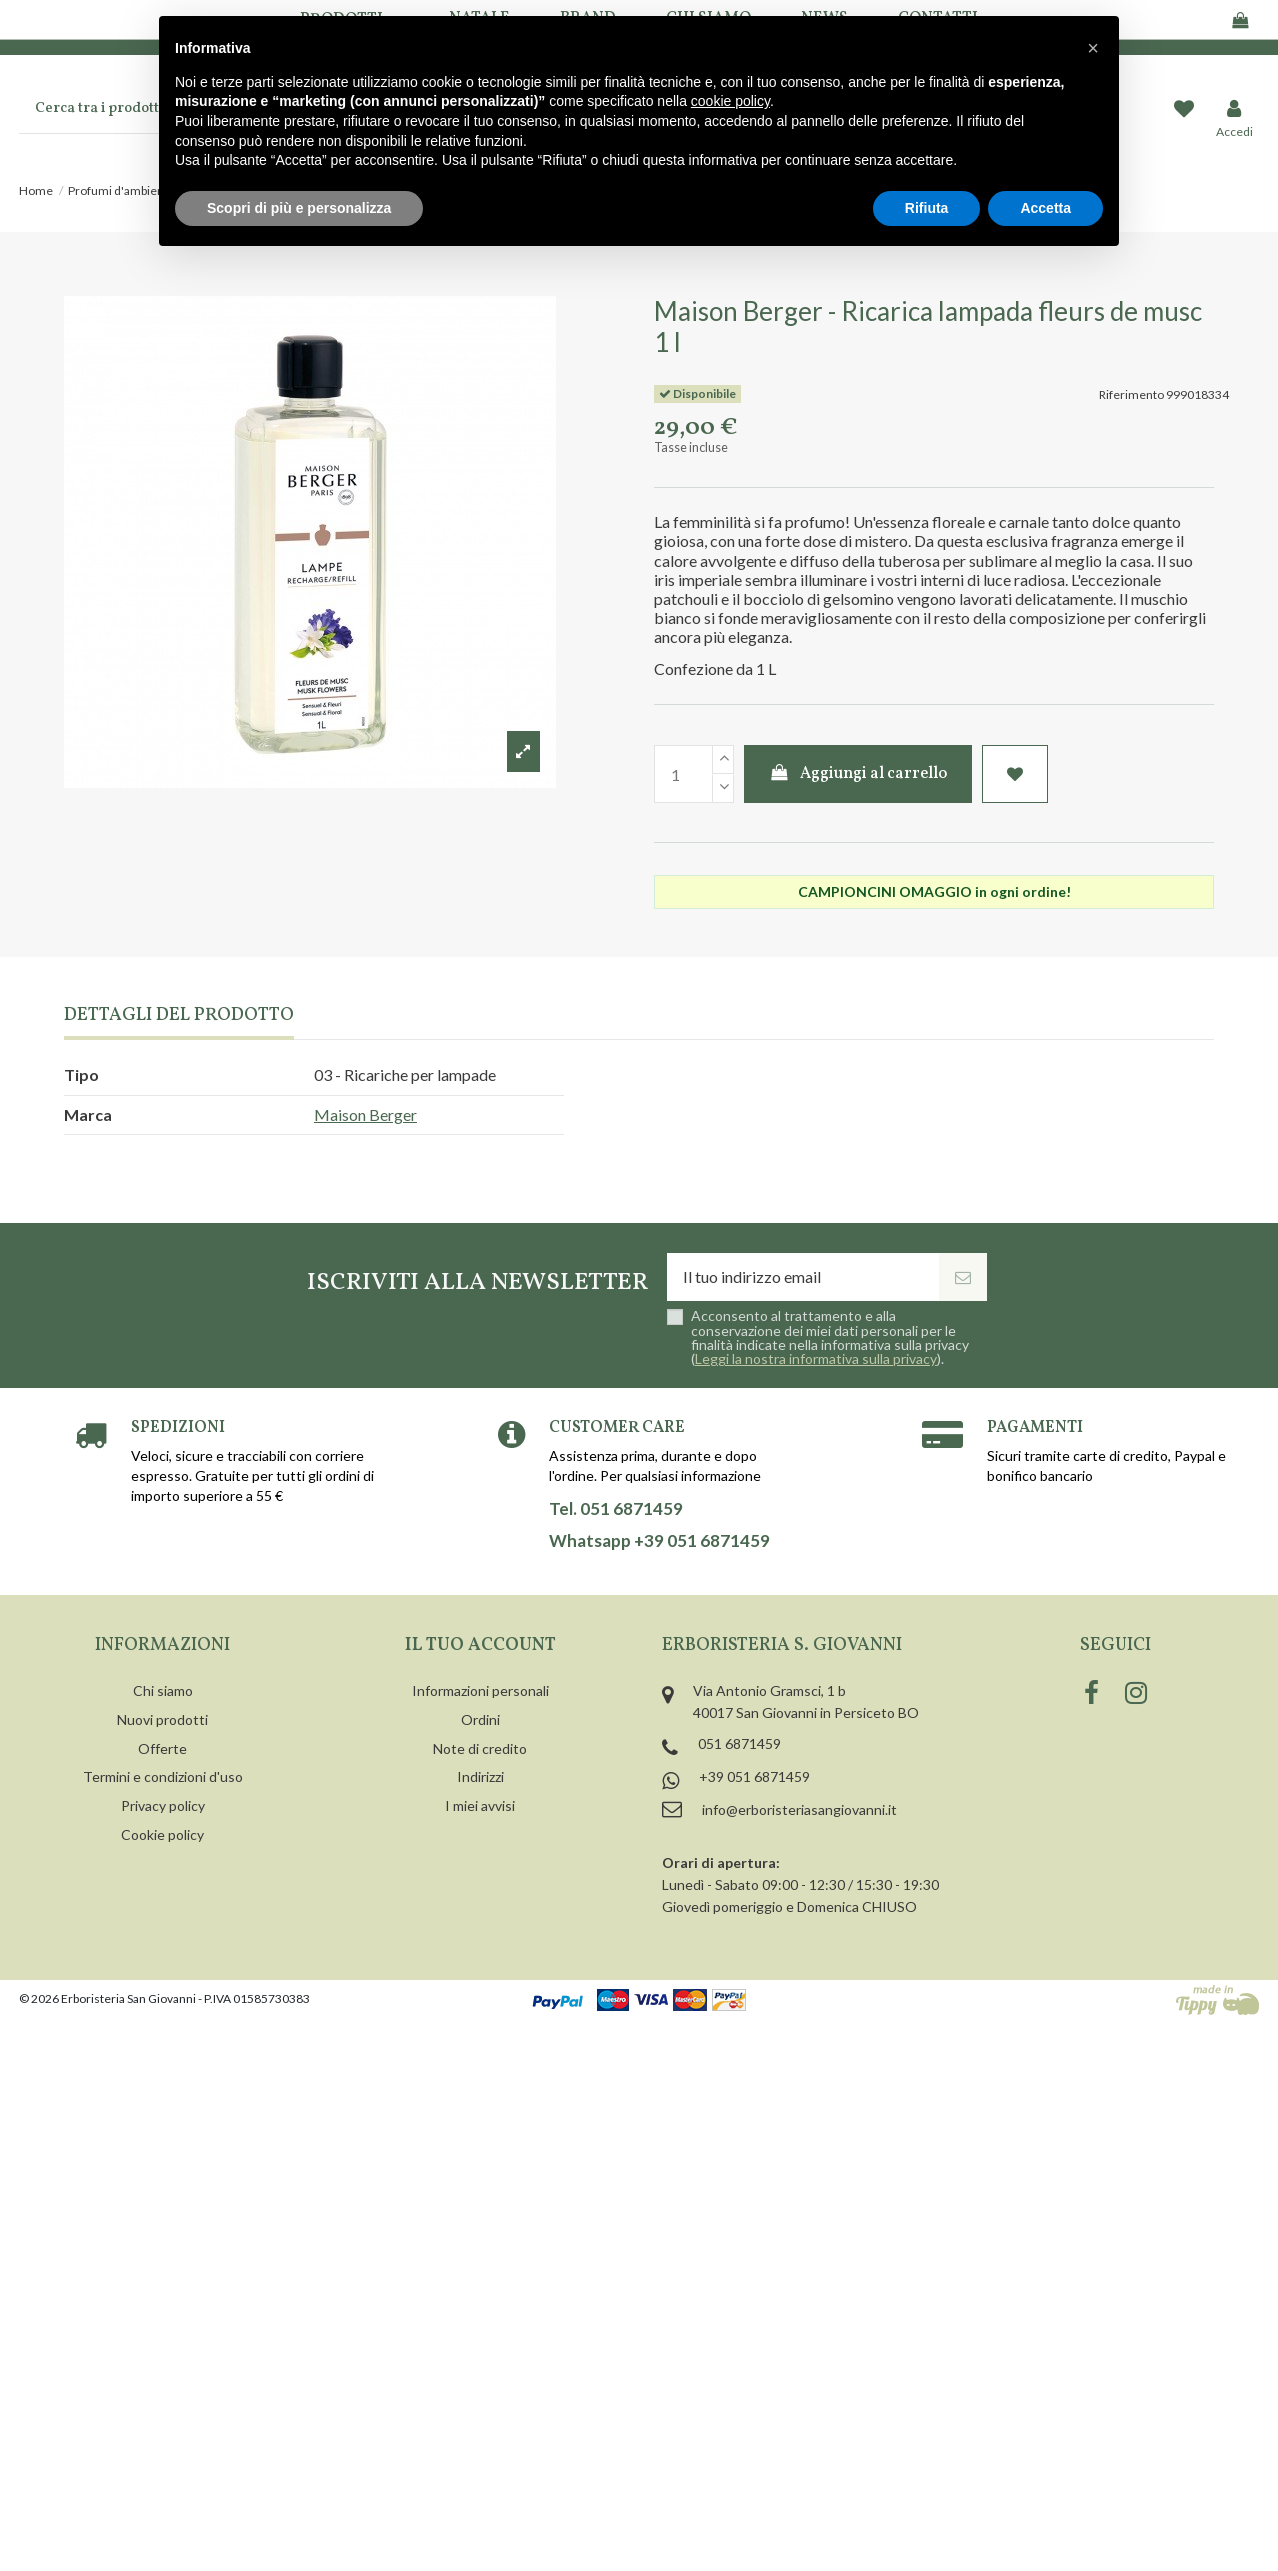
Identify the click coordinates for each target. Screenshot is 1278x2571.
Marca (88, 1114)
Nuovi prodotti (162, 1719)
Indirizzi (480, 1776)
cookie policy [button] (730, 101)
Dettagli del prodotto (179, 1016)
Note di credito (480, 1748)
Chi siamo (163, 1690)
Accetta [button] (1045, 208)
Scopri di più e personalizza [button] (299, 208)
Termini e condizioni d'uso (163, 1776)
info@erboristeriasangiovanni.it (799, 1809)
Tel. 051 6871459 (616, 1509)
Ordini (480, 1719)
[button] (1093, 48)
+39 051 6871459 (754, 1776)
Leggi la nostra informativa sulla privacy (816, 1358)
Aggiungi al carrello (858, 774)
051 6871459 (739, 1743)
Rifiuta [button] (927, 208)
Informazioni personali (480, 1690)
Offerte (162, 1748)
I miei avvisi (480, 1805)
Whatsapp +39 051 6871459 (659, 1541)
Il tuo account (480, 1645)
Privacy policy (163, 1805)
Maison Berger (365, 1114)
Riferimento (1131, 394)
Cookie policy (162, 1834)
